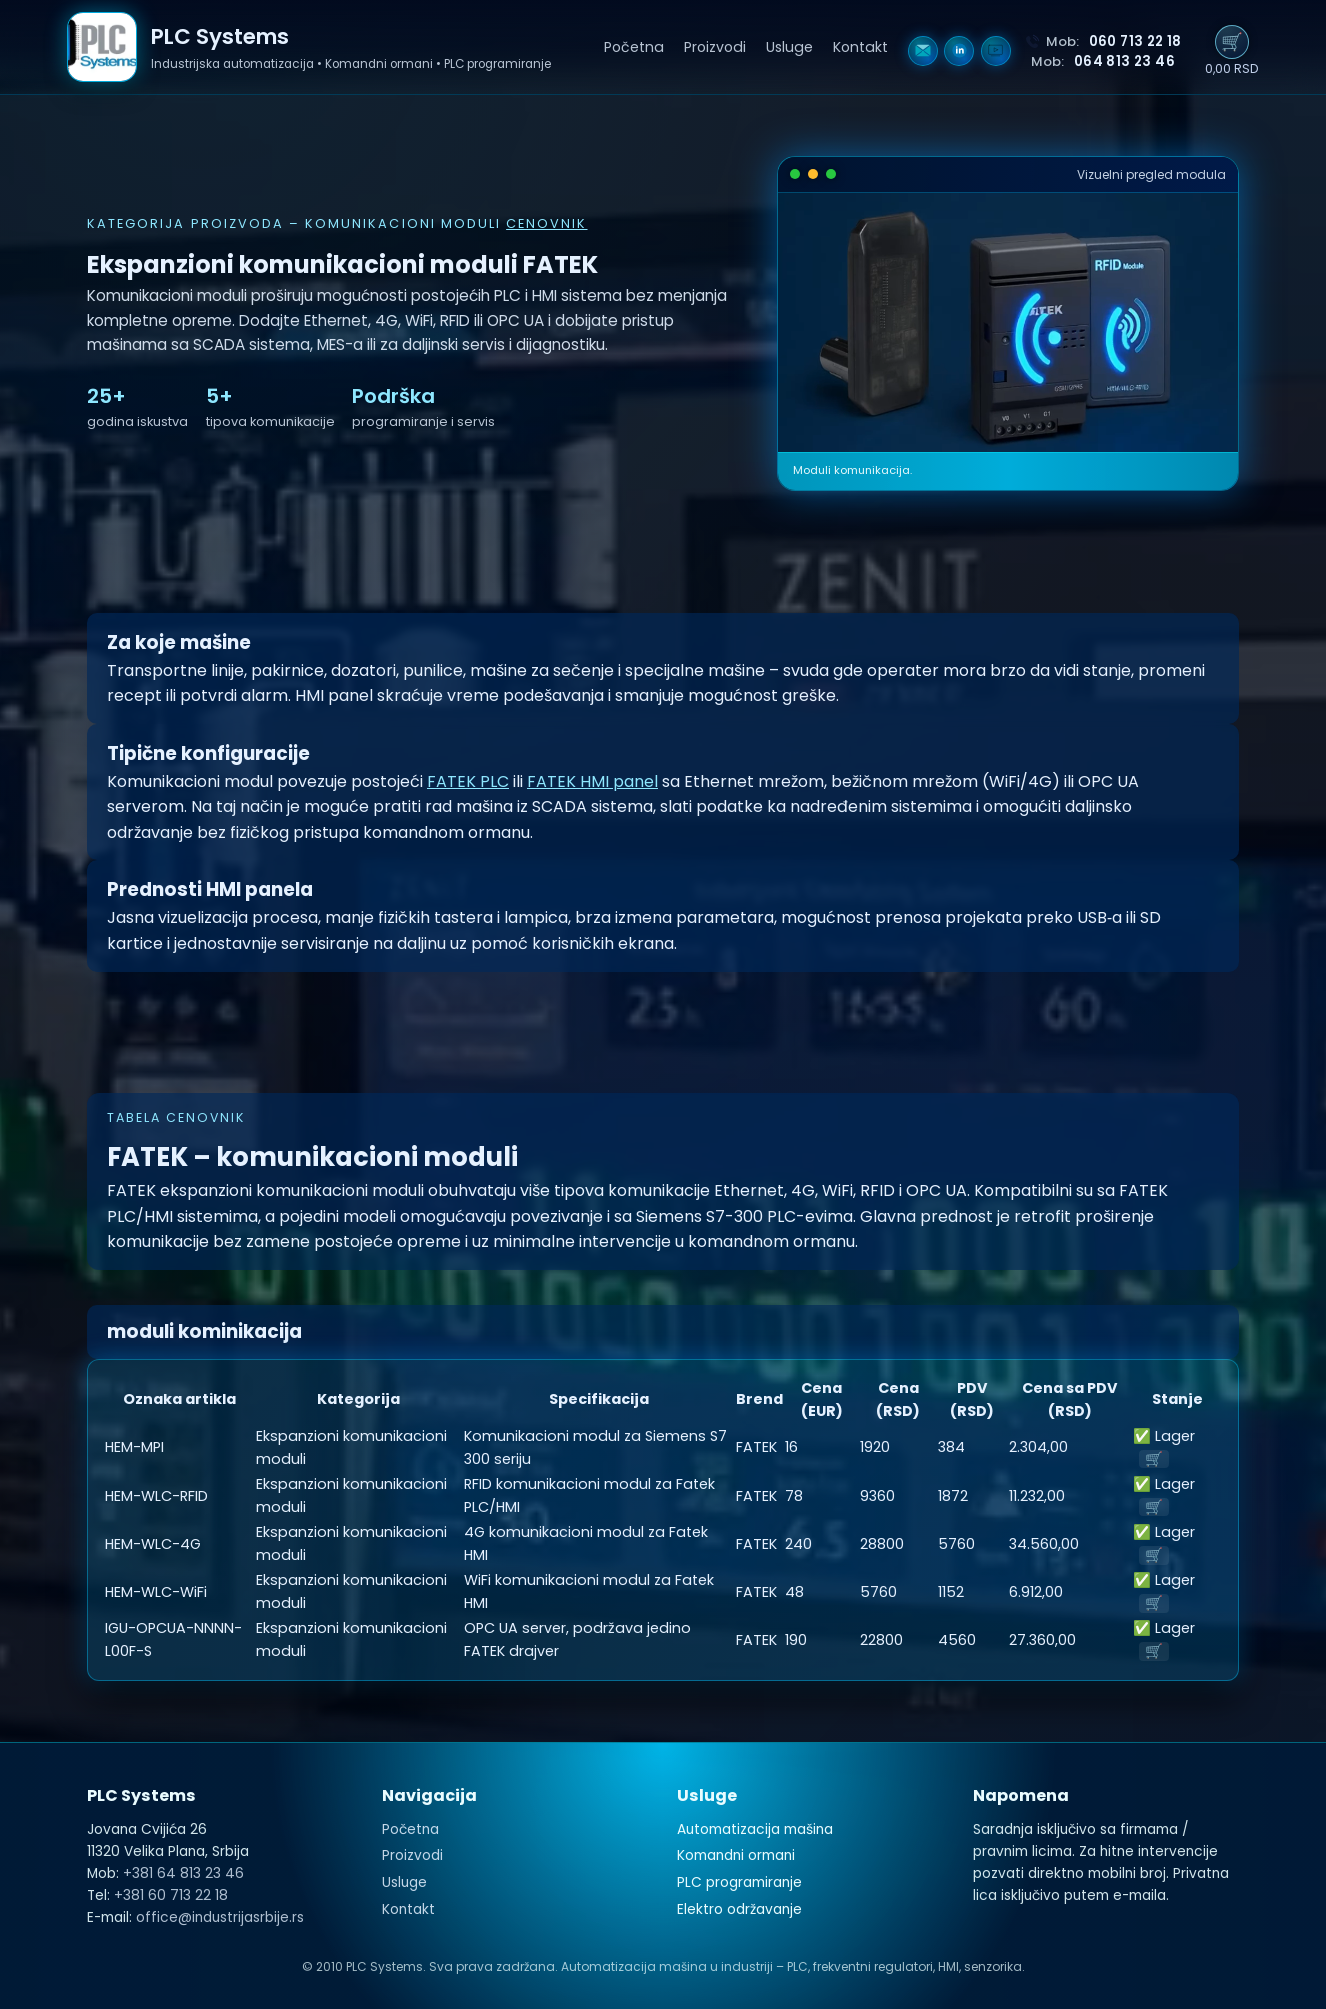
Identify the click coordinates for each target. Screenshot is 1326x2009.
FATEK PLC (468, 781)
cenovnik (546, 223)
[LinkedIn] (959, 51)
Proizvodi (715, 47)
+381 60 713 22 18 (171, 1895)
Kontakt (860, 47)
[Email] (923, 51)
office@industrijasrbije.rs (220, 1917)
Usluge (789, 47)
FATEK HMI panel (592, 781)
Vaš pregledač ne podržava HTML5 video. (1008, 322)
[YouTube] (996, 51)
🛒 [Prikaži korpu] (1232, 42)
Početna (634, 47)
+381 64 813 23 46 (183, 1873)
